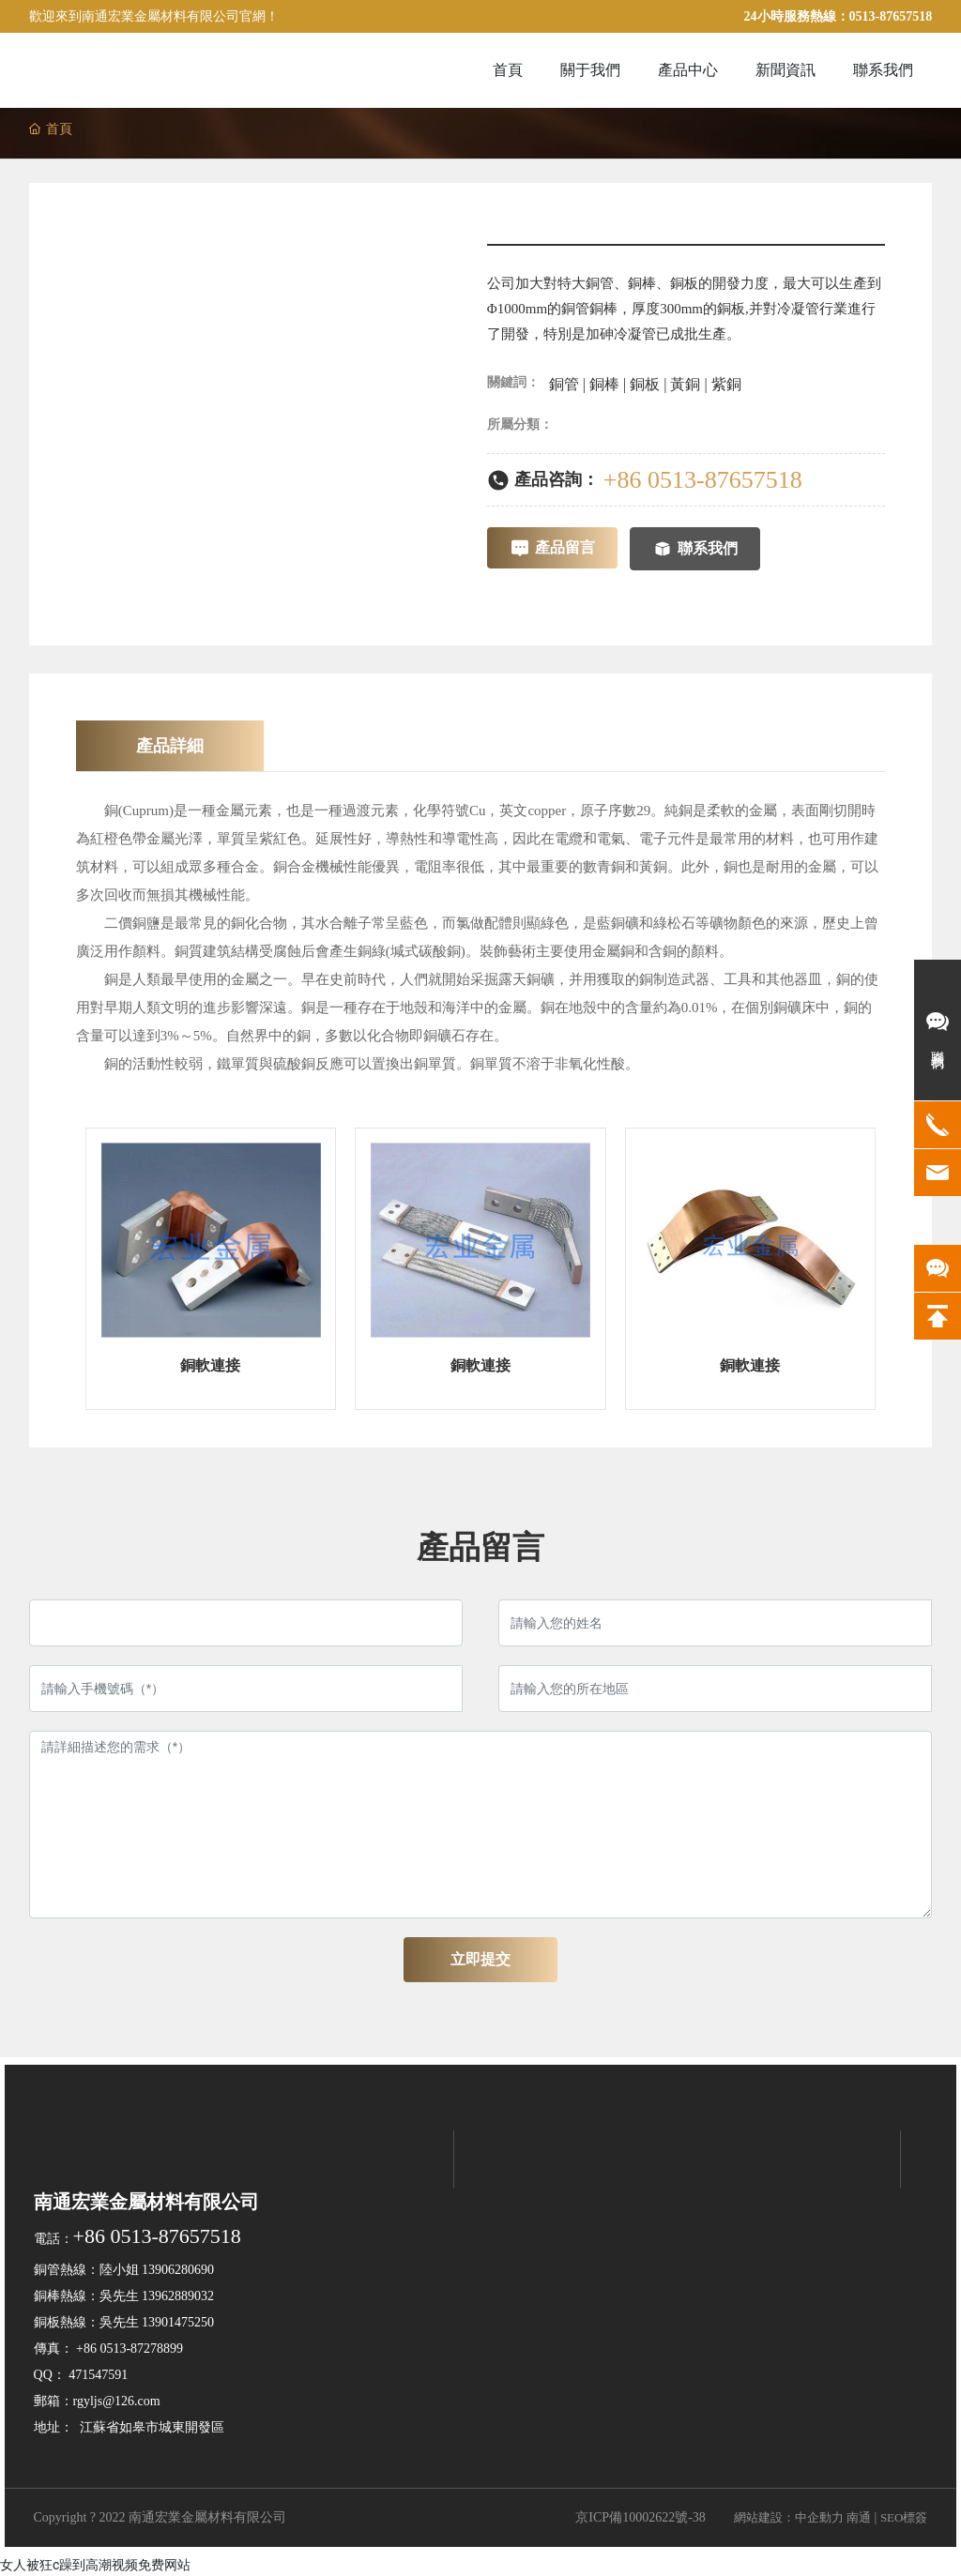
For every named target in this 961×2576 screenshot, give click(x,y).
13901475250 (178, 2322)
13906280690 (178, 2270)
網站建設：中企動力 (789, 2517)
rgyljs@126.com (116, 2401)
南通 (859, 2517)
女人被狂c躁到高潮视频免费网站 (95, 2564)
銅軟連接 (210, 1365)
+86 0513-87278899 (129, 2348)
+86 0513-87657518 (702, 479)
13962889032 (178, 2296)
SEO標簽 (904, 2517)
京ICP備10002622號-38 (640, 2517)
